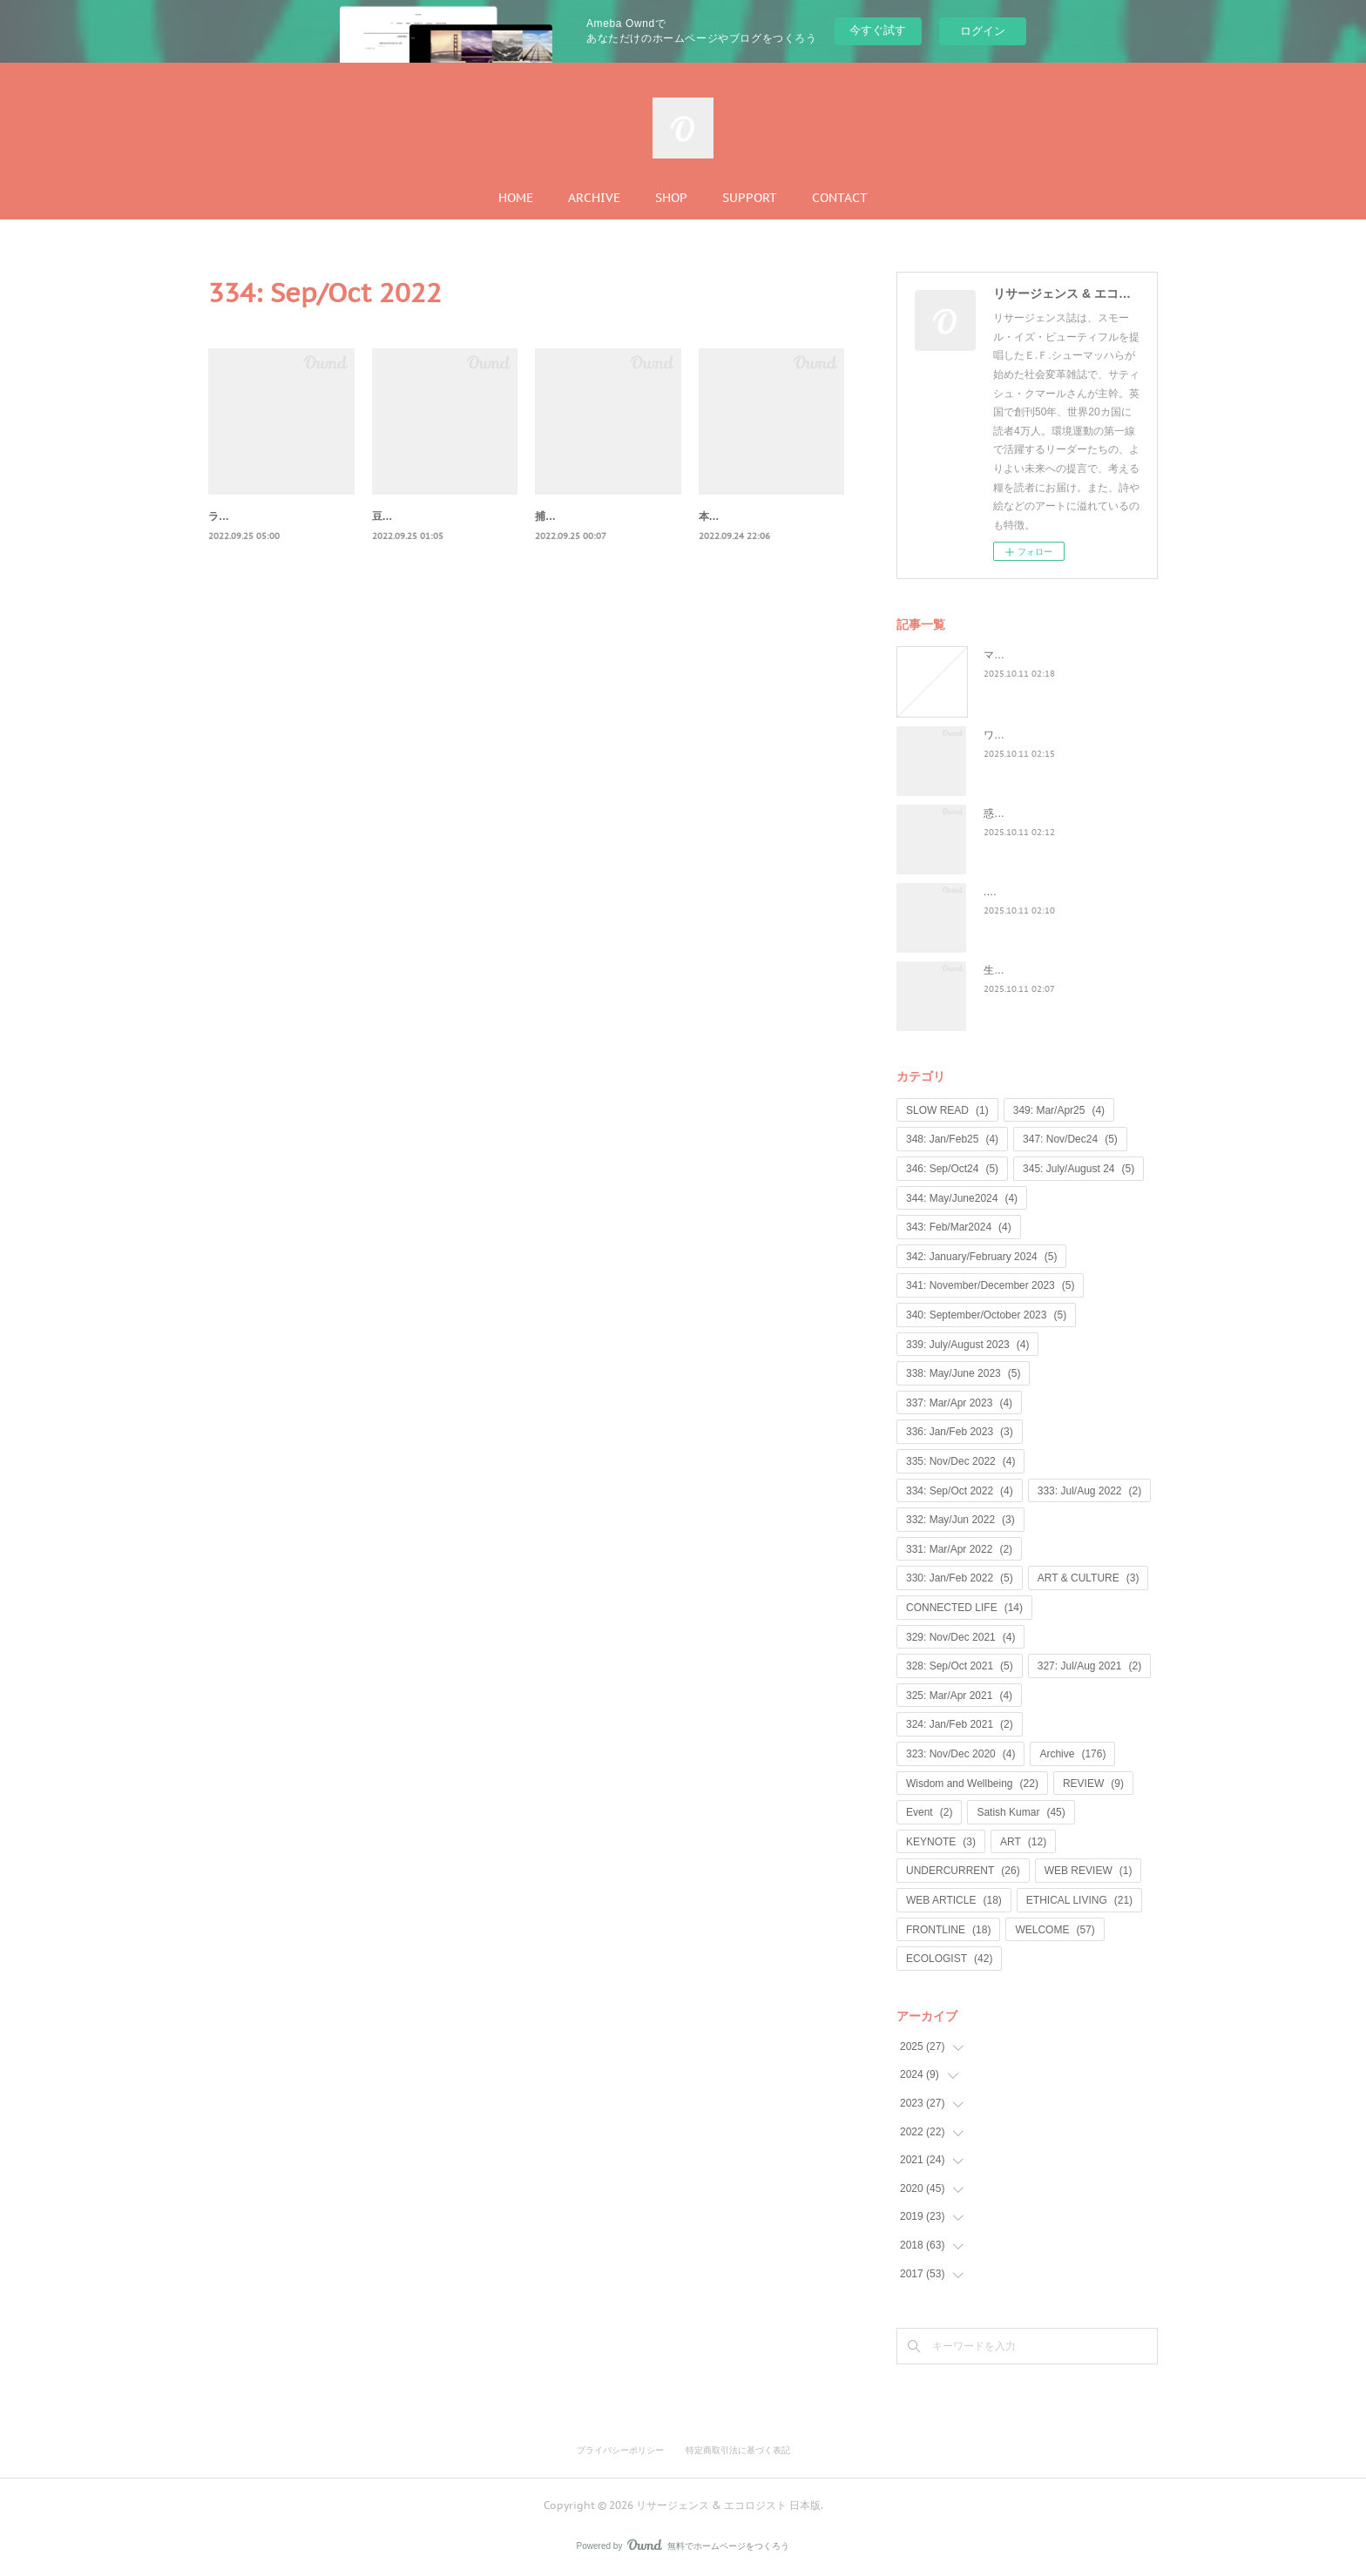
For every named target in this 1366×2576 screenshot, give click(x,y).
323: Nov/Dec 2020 (960, 1754)
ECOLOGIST (949, 1958)
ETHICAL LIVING (1079, 1900)
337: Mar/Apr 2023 (959, 1403)
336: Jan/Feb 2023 (959, 1432)
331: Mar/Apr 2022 (959, 1549)
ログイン (982, 30)
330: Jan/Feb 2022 (959, 1578)
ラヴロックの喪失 (250, 516)
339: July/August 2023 (967, 1345)
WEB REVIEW (1089, 1871)
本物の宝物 (725, 516)
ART (1023, 1842)
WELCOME (1054, 1930)
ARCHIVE (594, 198)
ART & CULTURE (1088, 1578)
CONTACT (840, 198)
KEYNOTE (941, 1842)
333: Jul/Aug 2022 (1089, 1491)
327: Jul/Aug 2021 (1089, 1666)
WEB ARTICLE (954, 1900)
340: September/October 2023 (986, 1315)
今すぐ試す (877, 30)
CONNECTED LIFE (964, 1608)
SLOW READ (947, 1110)
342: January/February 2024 (981, 1257)
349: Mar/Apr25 (1059, 1110)
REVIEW (1093, 1783)
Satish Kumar (1021, 1812)
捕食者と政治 (566, 516)
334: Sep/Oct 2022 (959, 1491)
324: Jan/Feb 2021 (959, 1724)
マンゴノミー (1015, 655)
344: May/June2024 (962, 1198)
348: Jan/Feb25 (952, 1139)
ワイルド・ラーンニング (1041, 735)
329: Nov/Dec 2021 (960, 1637)
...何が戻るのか (1019, 892)
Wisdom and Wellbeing (972, 1783)
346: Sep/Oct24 (952, 1169)
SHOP (671, 198)
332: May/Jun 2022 (960, 1520)
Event (929, 1812)
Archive (1072, 1754)
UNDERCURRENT (963, 1871)
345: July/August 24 (1078, 1169)
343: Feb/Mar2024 (958, 1227)
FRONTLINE (948, 1930)
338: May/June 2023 (963, 1373)
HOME (515, 198)
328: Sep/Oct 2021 (959, 1666)
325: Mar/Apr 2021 (959, 1695)
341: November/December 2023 (990, 1285)
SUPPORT (749, 198)
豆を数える (398, 516)
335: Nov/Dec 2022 (960, 1461)
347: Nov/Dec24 (1070, 1139)
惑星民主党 (1010, 813)
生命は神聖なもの (1025, 970)
